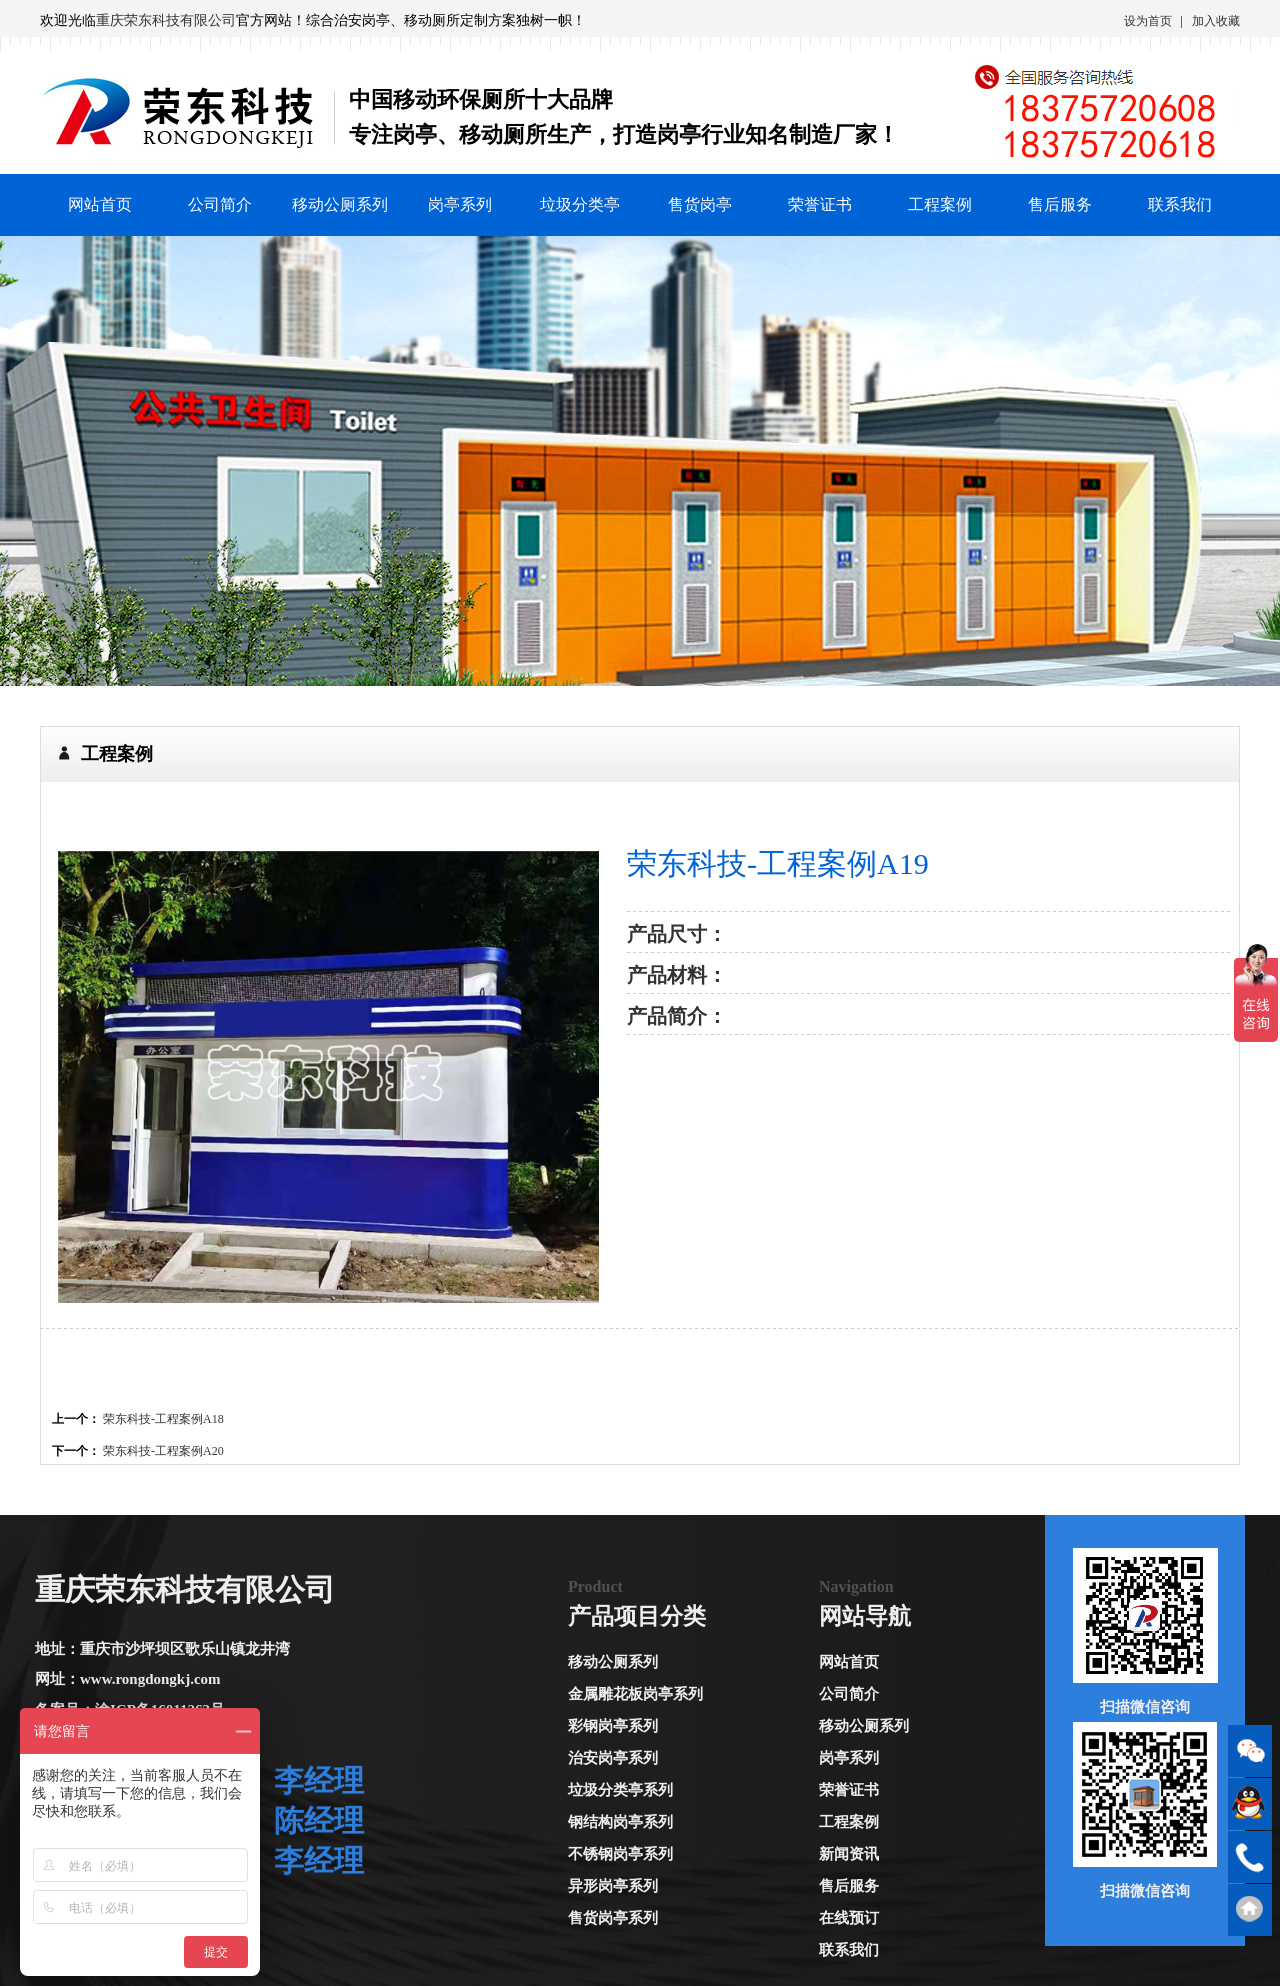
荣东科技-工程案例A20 (163, 1451)
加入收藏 (1216, 21)
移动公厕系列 (340, 204)
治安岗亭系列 (613, 1758)
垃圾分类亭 (580, 204)
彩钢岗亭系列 (613, 1726)
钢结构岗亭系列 (620, 1822)
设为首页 (1148, 21)
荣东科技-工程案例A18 (163, 1419)
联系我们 (1180, 204)
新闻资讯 (849, 1854)
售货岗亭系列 (613, 1918)
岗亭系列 (460, 204)
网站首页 (100, 204)
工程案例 (940, 204)
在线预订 (849, 1918)
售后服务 (1060, 204)
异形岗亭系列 (613, 1886)
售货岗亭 (700, 204)
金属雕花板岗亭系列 (635, 1694)
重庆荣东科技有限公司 (166, 20)
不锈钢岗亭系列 (620, 1854)
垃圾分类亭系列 (620, 1790)
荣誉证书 (820, 204)
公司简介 (220, 204)
